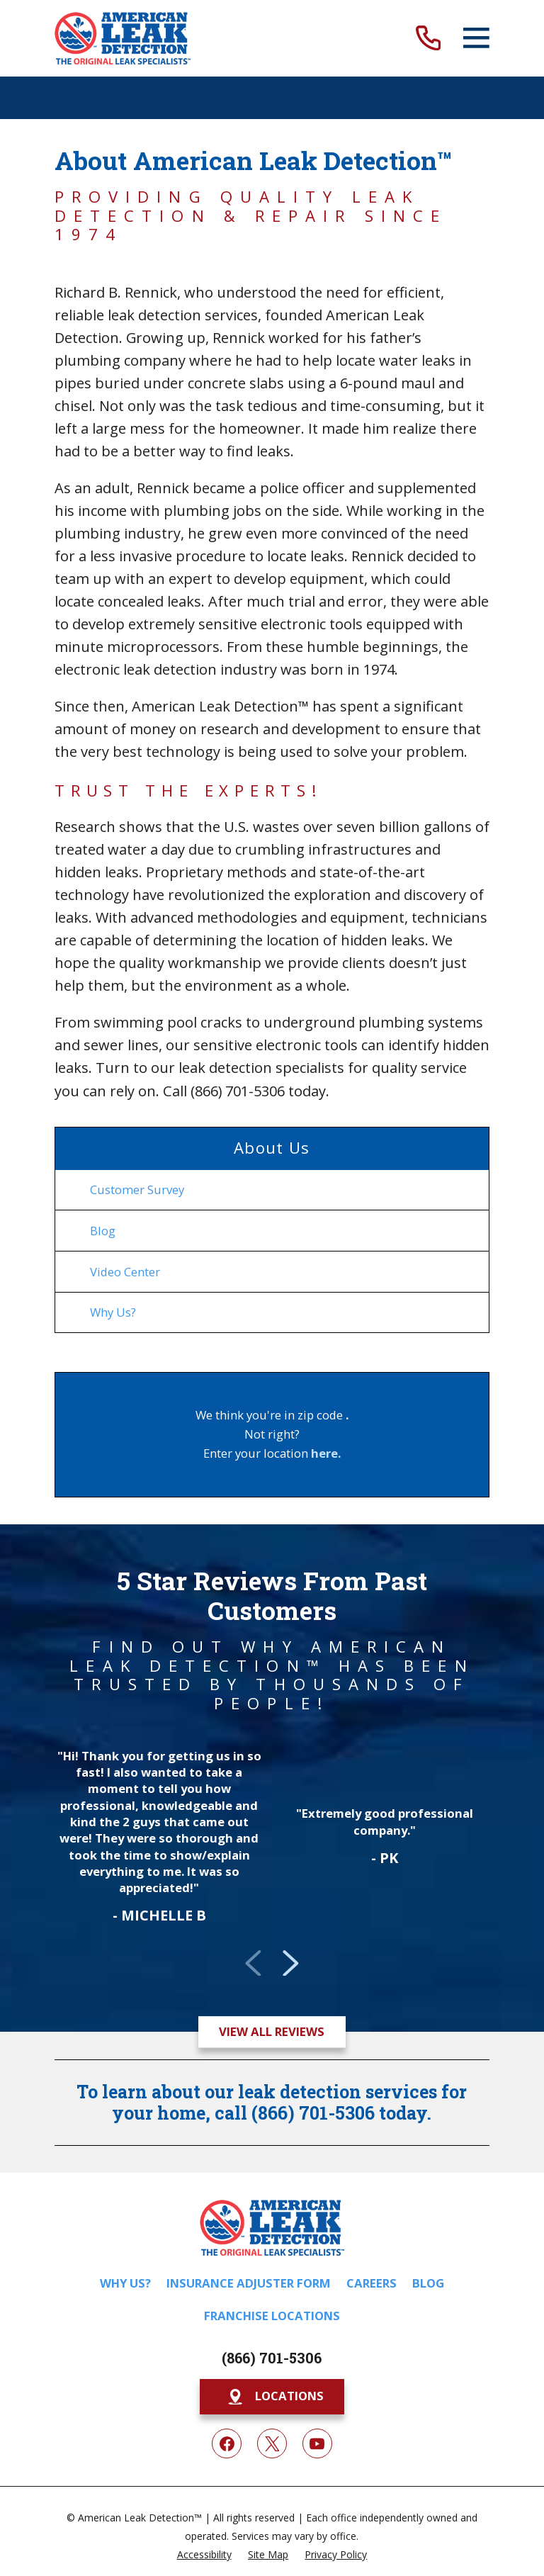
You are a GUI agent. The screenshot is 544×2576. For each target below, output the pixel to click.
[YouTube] (317, 2443)
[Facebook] (227, 2443)
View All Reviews (271, 2031)
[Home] (123, 38)
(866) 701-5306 (272, 2358)
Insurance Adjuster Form (248, 2283)
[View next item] (291, 1963)
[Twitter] (272, 2443)
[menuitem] (272, 1190)
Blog (428, 2283)
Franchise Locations (272, 2315)
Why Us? (125, 2283)
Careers (371, 2283)
